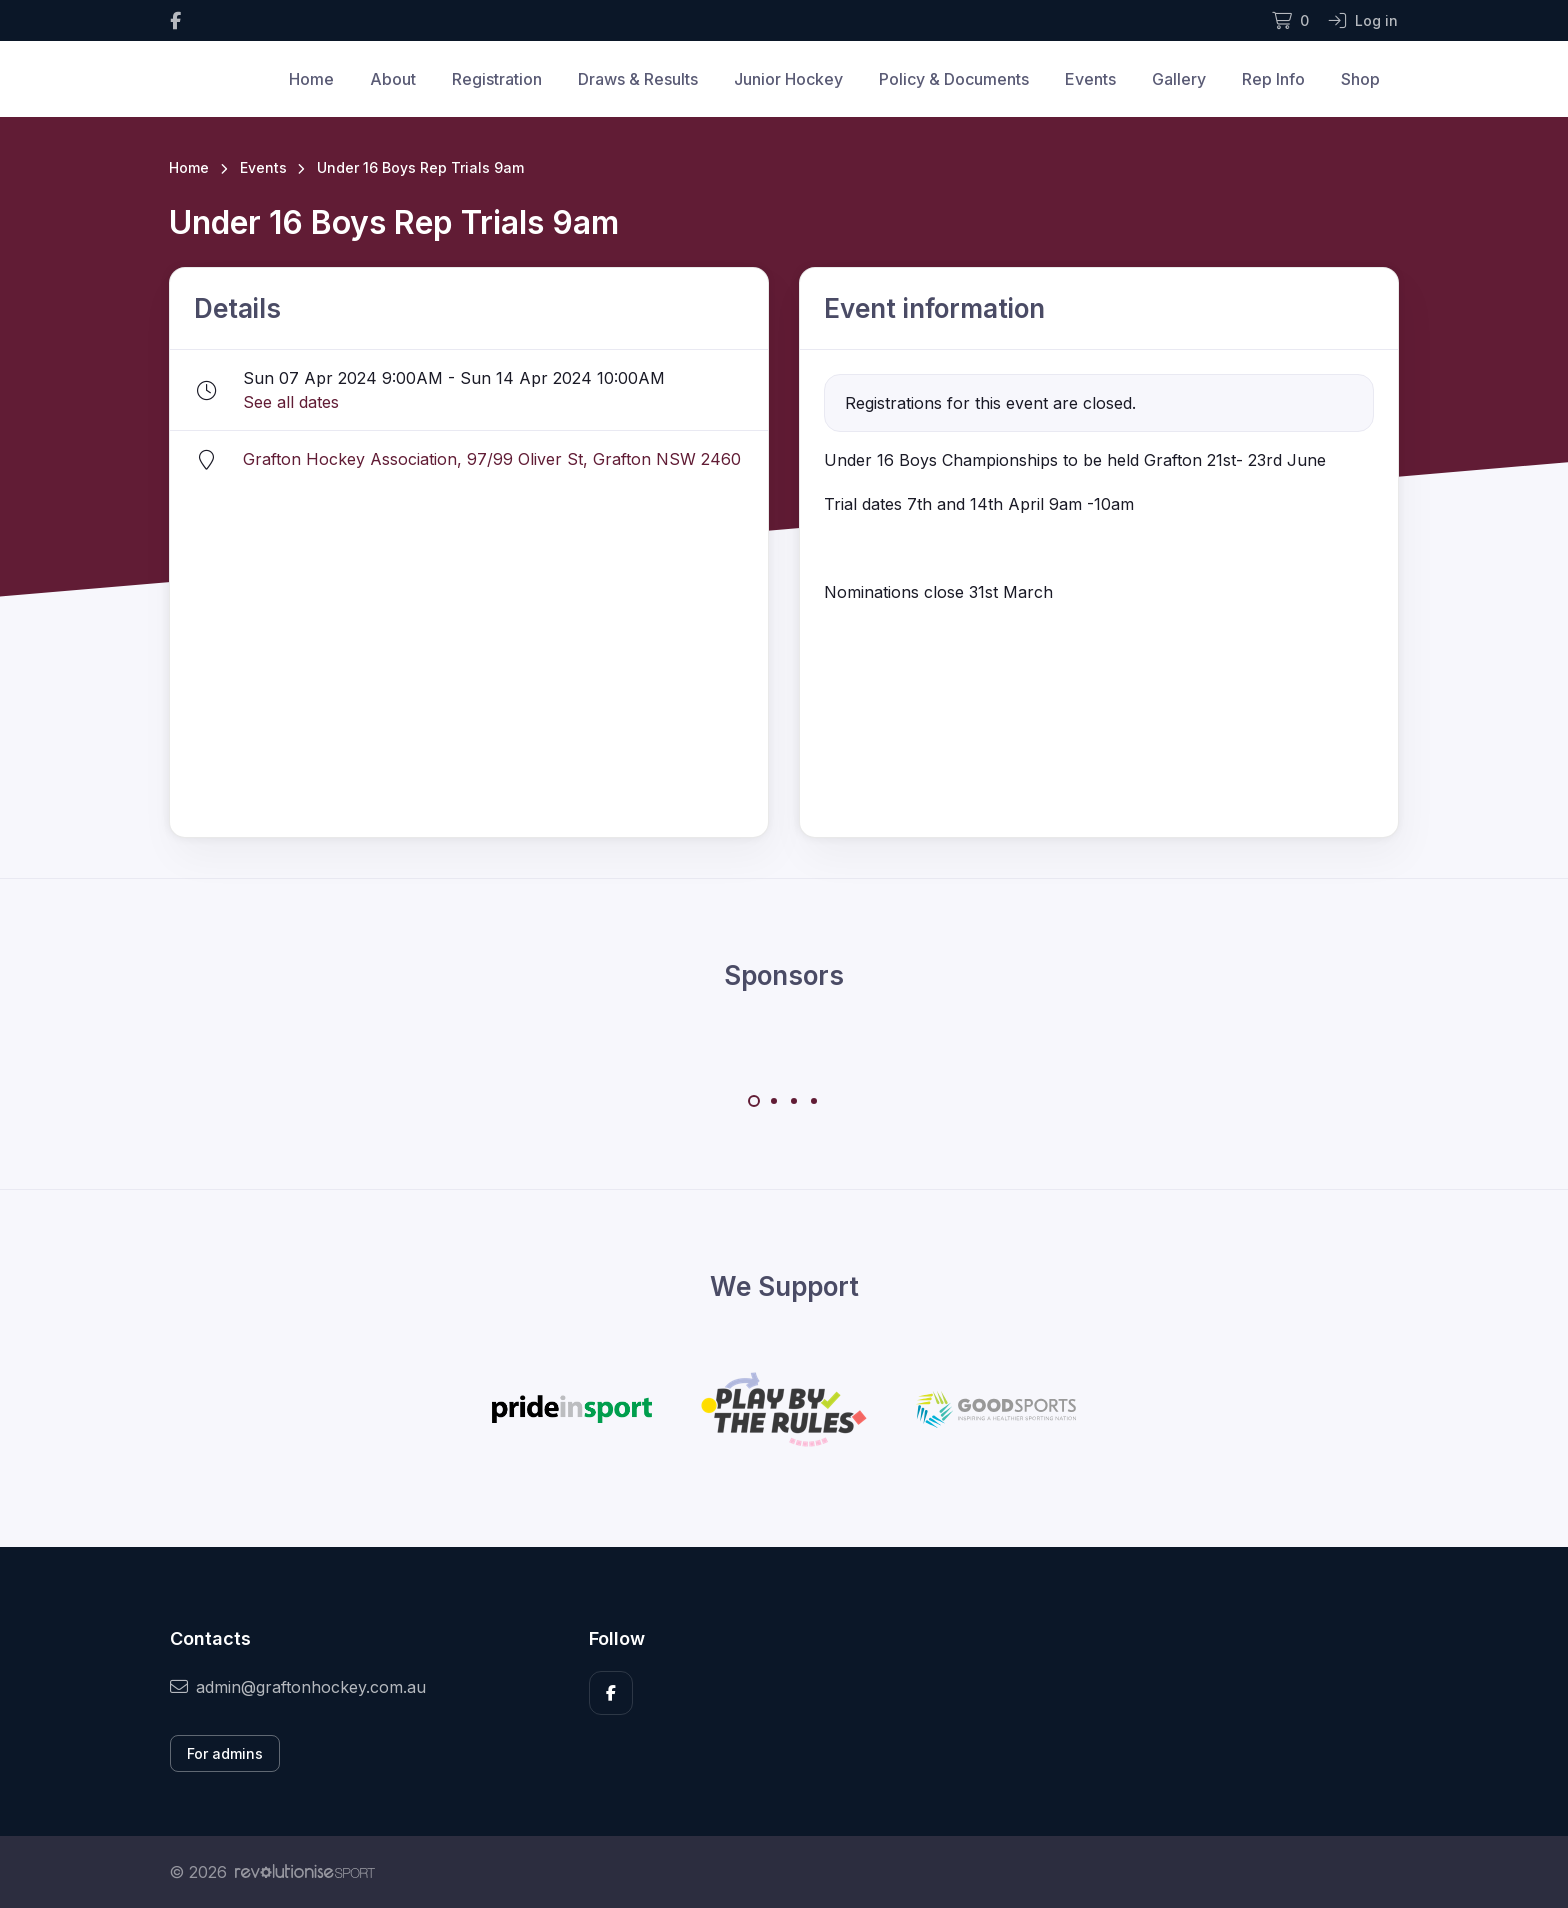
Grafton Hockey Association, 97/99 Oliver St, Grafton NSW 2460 (492, 459)
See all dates (291, 402)
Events (1090, 79)
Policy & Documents (954, 79)
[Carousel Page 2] (774, 1101)
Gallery (1179, 79)
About (393, 79)
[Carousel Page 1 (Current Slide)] (754, 1101)
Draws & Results (638, 79)
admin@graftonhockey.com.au (298, 1687)
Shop (1360, 79)
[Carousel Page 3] (794, 1101)
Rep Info (1273, 79)
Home (311, 79)
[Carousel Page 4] (814, 1101)
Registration (497, 79)
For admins (225, 1753)
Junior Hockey (788, 79)
